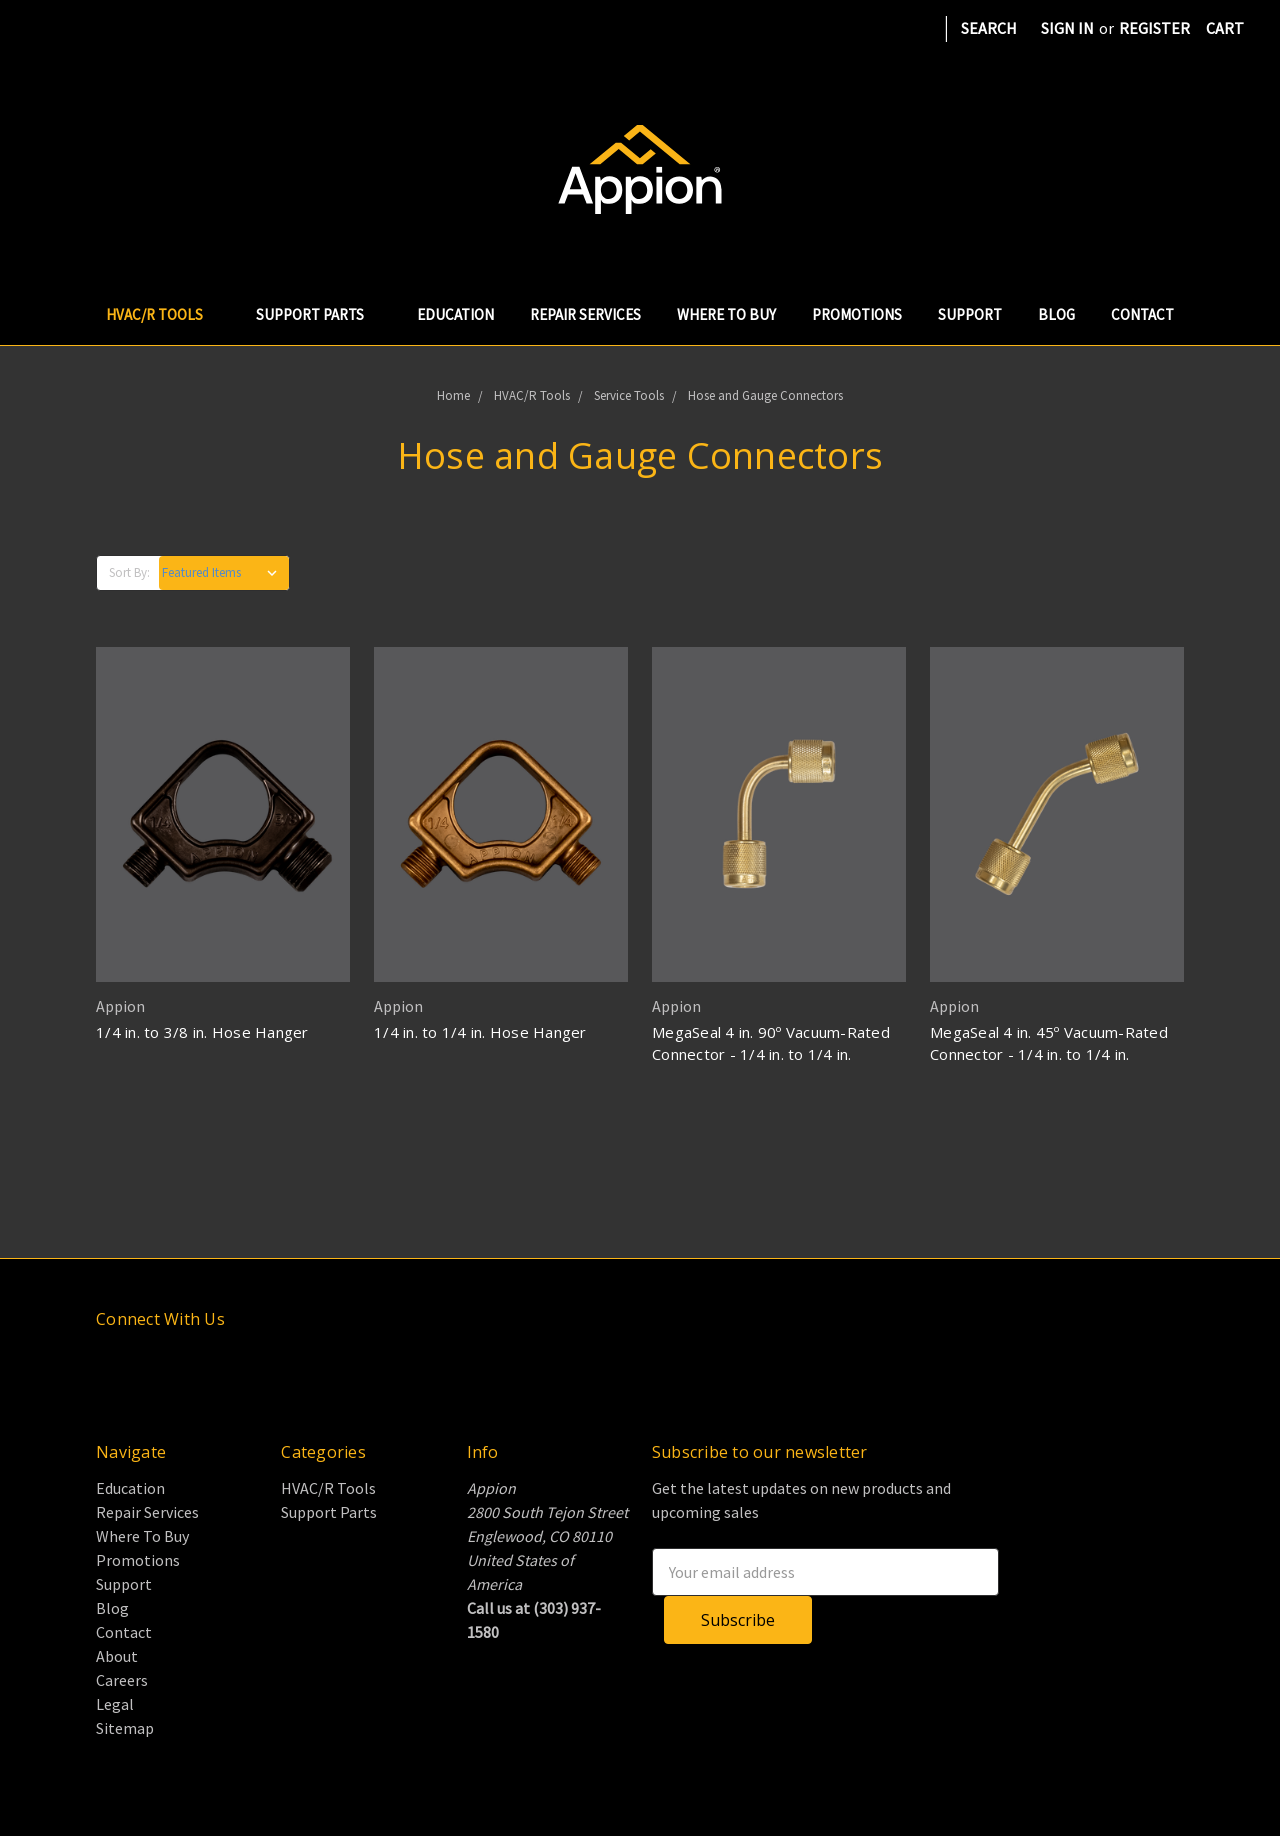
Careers (122, 1680)
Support (970, 314)
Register (1154, 28)
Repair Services (585, 314)
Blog (1056, 314)
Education (455, 314)
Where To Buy (726, 314)
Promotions (857, 314)
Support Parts (318, 314)
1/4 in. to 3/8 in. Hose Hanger (202, 1032)
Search (989, 28)
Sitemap (125, 1728)
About (117, 1656)
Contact (1142, 314)
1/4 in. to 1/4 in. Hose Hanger (480, 1032)
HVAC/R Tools (163, 314)
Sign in (1067, 28)
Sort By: (129, 572)
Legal (115, 1704)
